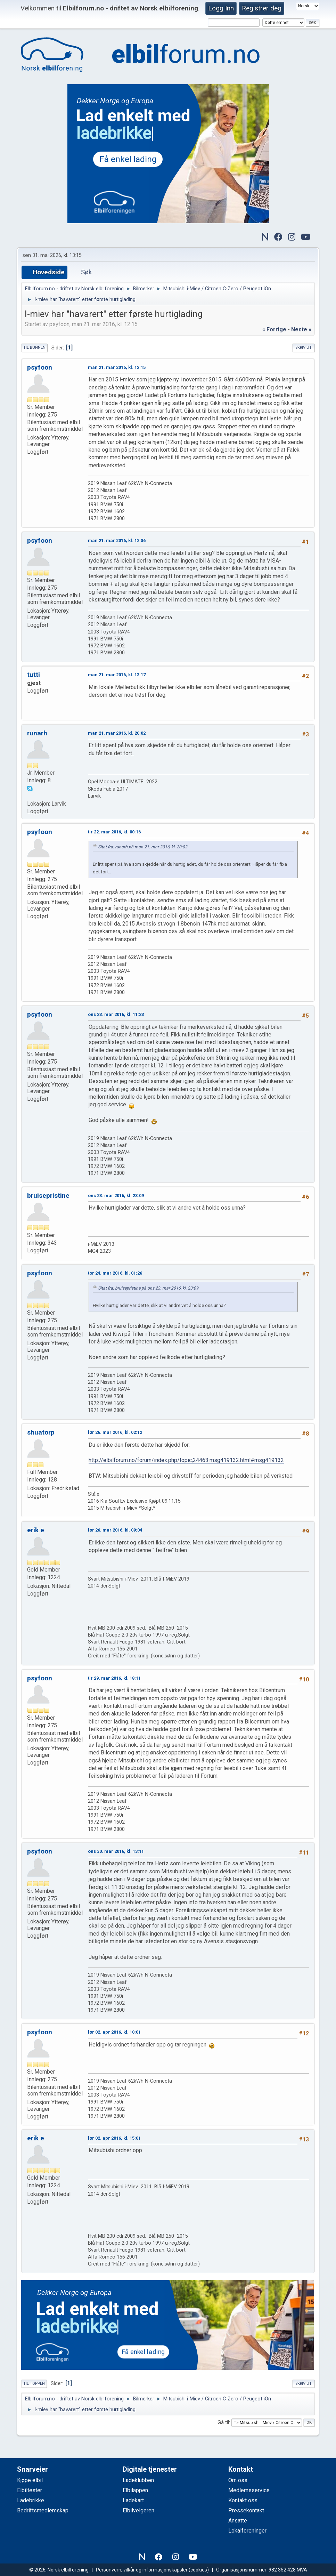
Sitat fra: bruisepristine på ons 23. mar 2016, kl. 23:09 (148, 1288)
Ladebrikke (30, 2500)
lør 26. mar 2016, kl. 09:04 (115, 1530)
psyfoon (39, 367)
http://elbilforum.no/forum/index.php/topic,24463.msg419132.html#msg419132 (186, 1460)
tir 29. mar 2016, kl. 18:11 (114, 1678)
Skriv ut (303, 347)
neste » (301, 329)
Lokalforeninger (247, 2530)
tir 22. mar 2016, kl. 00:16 (114, 831)
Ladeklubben (138, 2480)
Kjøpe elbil (30, 2480)
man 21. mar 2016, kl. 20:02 (117, 733)
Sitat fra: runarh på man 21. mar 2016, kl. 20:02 (142, 847)
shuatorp (41, 1432)
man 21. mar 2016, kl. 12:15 (117, 367)
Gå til (223, 2422)
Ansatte (237, 2520)
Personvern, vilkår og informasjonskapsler (142, 2570)
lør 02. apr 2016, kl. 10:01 (114, 2032)
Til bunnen (34, 347)
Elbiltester (29, 2490)
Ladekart (133, 2500)
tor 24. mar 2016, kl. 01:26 (115, 1273)
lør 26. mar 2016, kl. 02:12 (115, 1432)
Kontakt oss (242, 2500)
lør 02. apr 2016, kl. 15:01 (114, 2138)
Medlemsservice (249, 2490)
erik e (35, 1530)
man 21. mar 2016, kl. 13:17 (117, 674)
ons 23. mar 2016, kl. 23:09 (116, 1195)
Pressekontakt (246, 2510)
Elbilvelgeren (138, 2510)
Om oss (237, 2480)
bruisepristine (48, 1196)
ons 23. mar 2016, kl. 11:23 (116, 1014)
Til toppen (34, 2383)
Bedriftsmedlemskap (42, 2510)
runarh (37, 733)
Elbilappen (135, 2490)
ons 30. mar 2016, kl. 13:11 (116, 1851)
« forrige (274, 329)
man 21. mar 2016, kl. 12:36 (117, 540)
